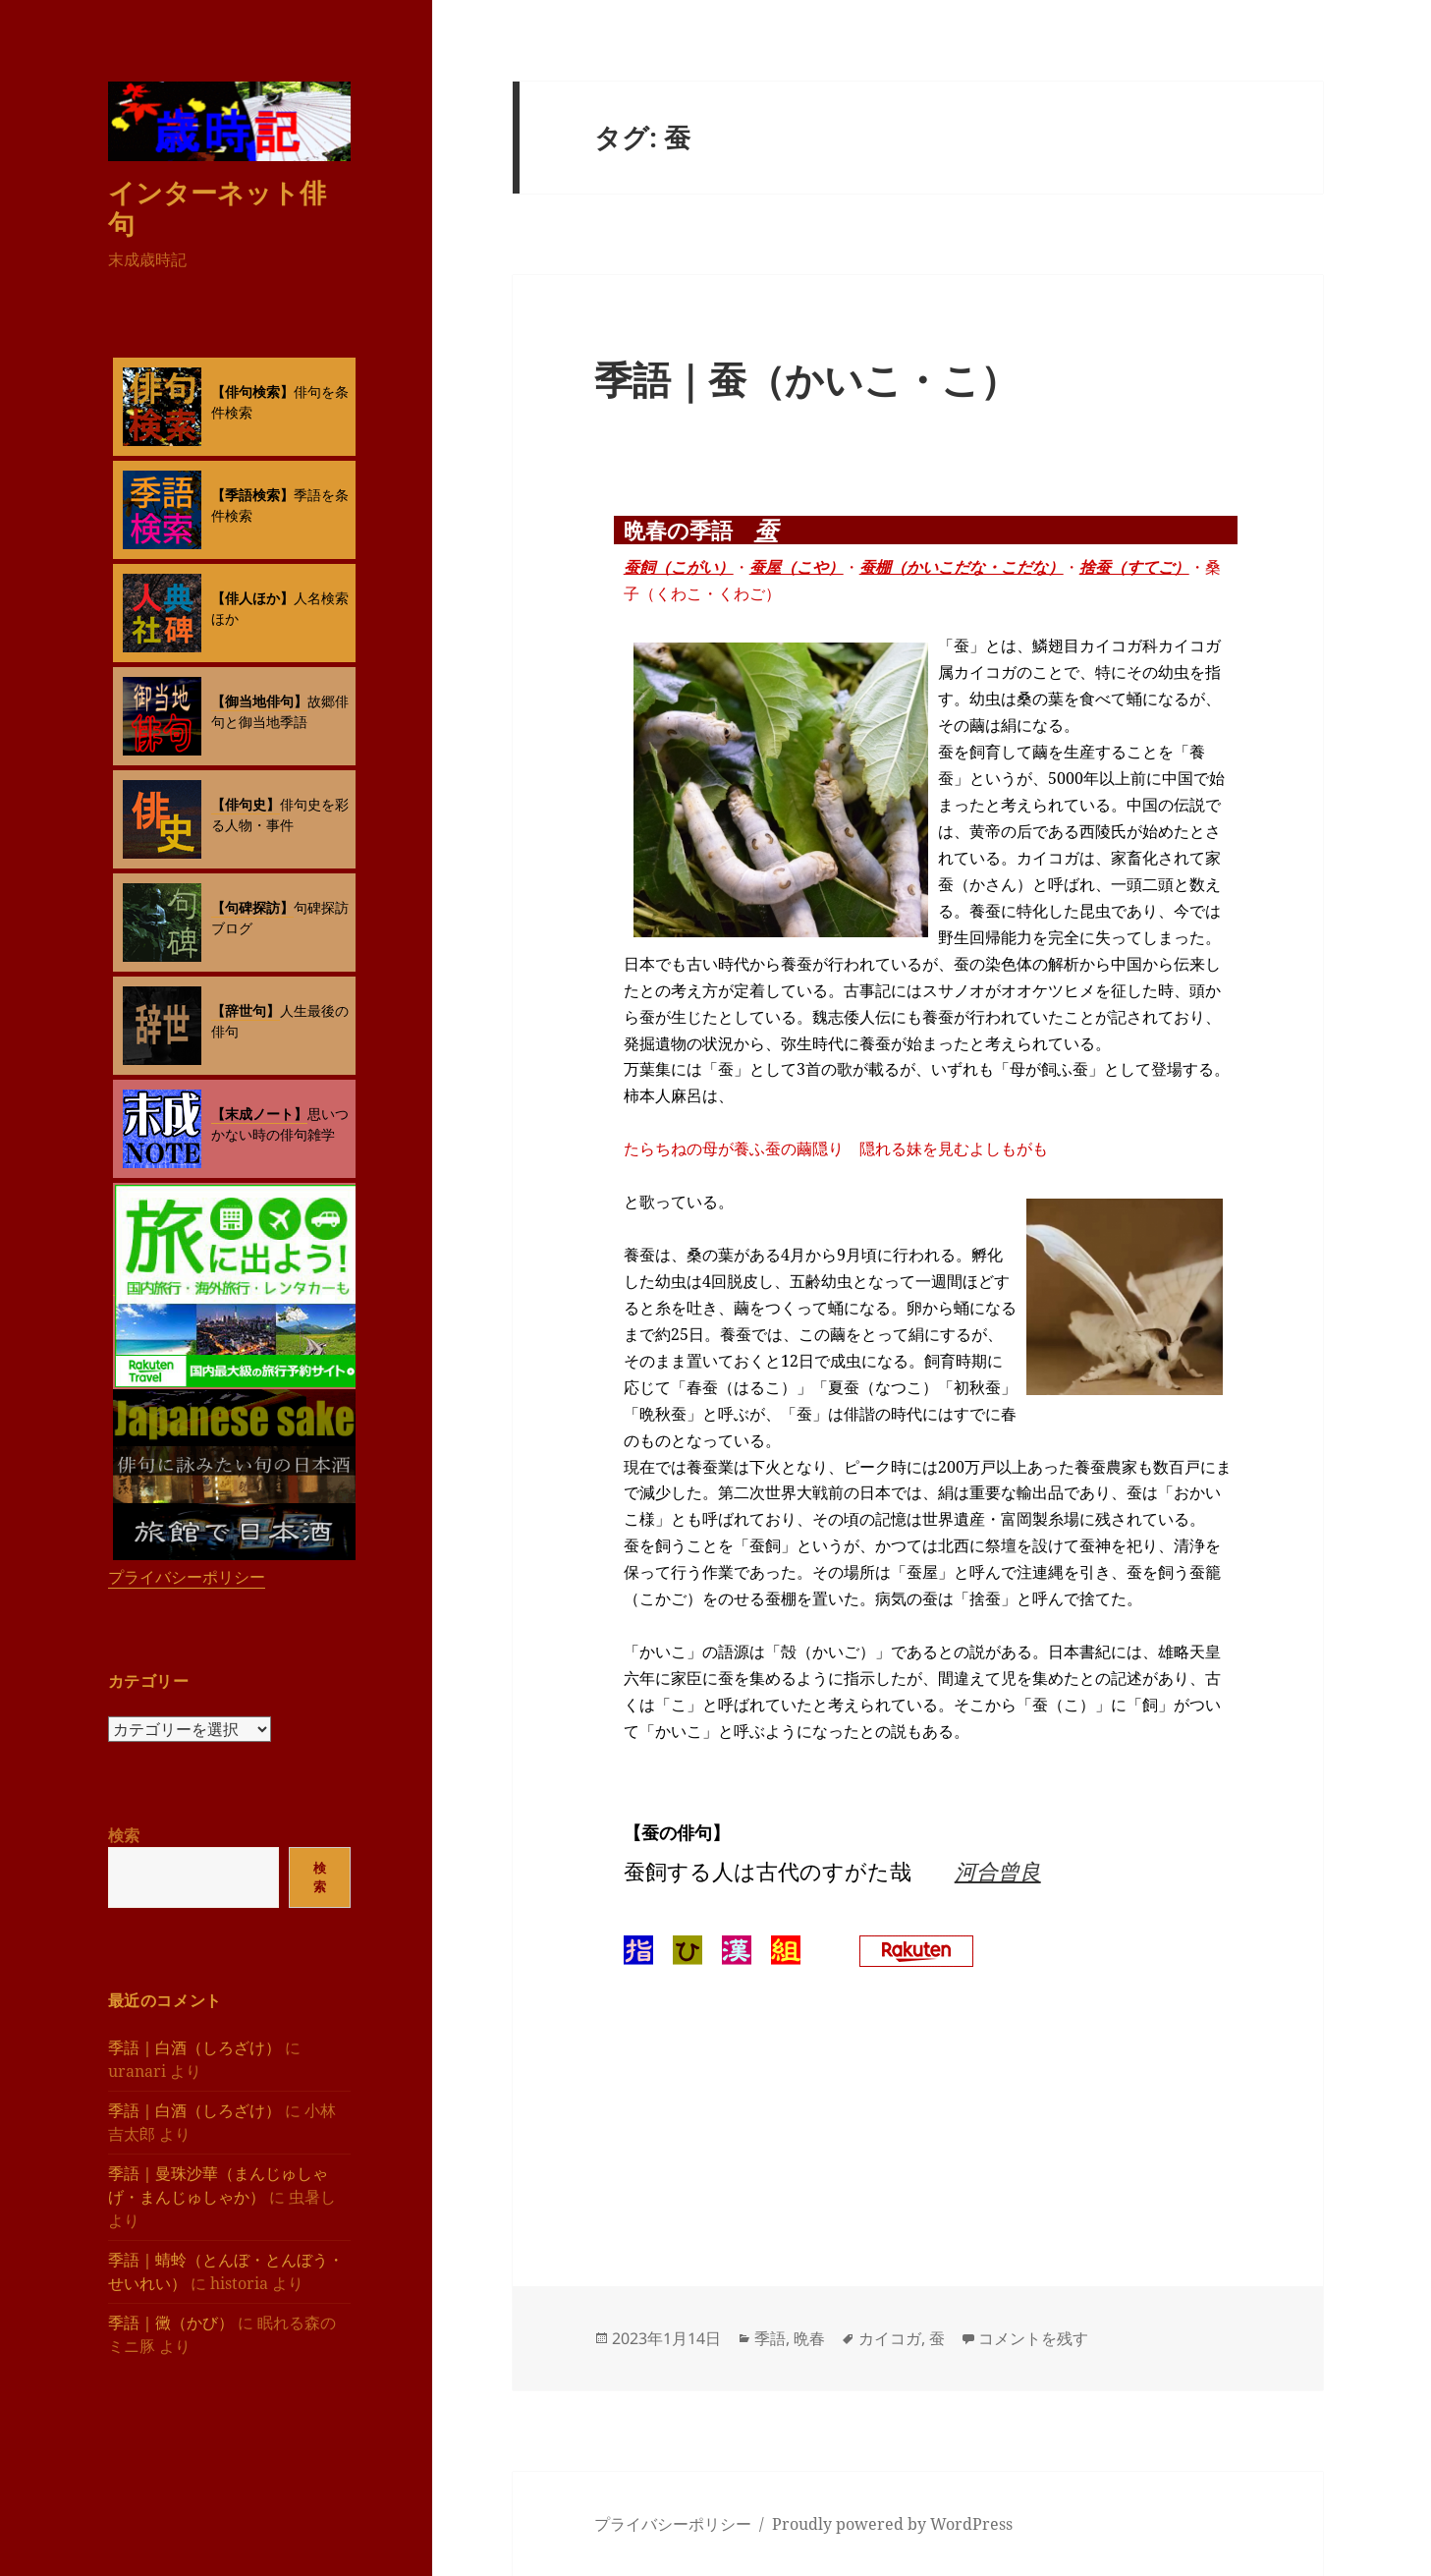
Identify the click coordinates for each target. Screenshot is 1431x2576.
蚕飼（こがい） (679, 567)
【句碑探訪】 (252, 907)
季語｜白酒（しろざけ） (194, 2047)
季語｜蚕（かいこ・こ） (806, 379)
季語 (770, 2338)
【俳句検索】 (252, 391)
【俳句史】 (245, 804)
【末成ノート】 (259, 1113)
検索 (123, 1835)
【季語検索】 (252, 494)
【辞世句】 (245, 1010)
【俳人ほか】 (252, 597)
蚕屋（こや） (796, 567)
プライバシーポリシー (186, 1577)
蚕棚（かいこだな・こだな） (961, 567)
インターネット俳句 (217, 208)
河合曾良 (998, 1870)
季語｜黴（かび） (171, 2322)
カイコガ (889, 2338)
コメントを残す (1033, 2338)
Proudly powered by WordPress (892, 2524)
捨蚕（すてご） (1134, 567)
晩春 (809, 2338)
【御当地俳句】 (259, 701)
